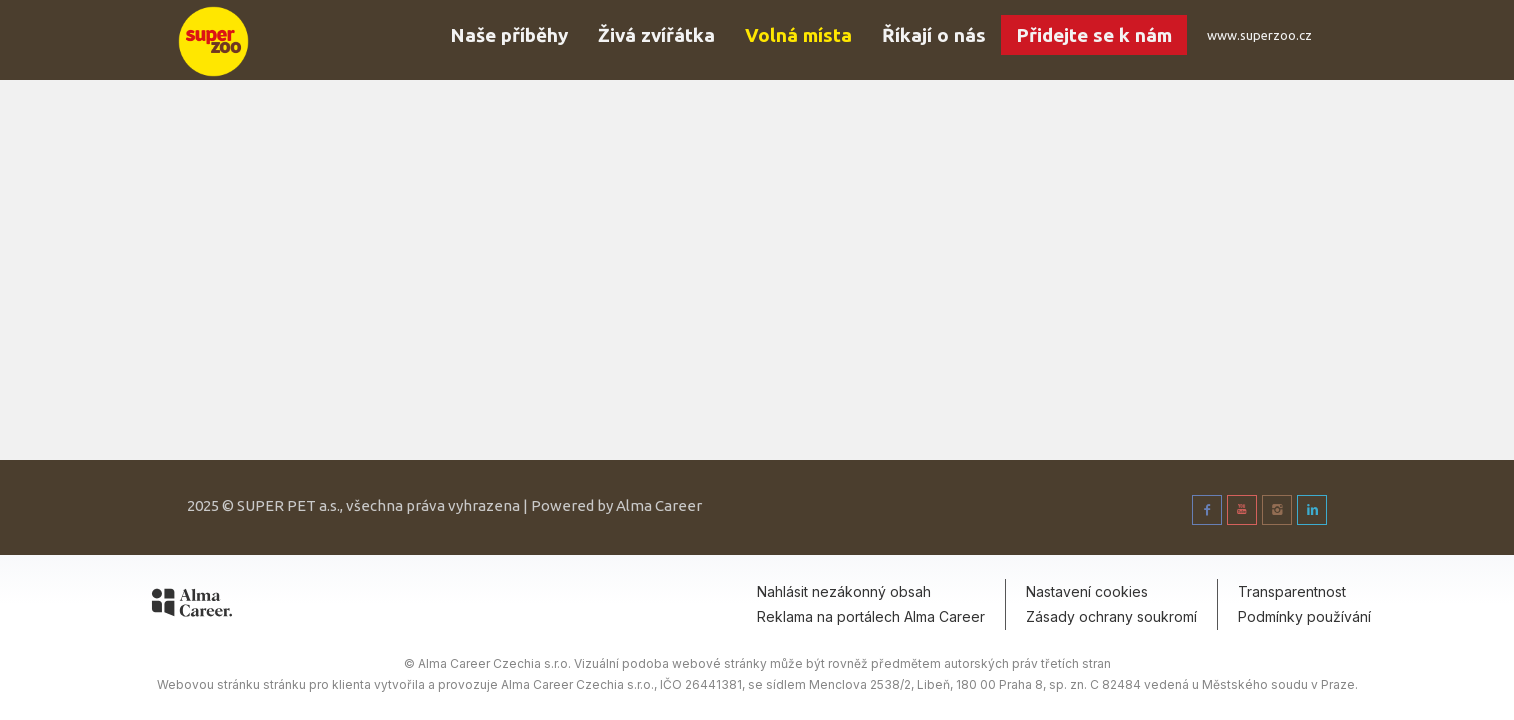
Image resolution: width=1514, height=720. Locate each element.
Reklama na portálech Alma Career (871, 616)
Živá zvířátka (656, 35)
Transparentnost (1292, 591)
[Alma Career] (192, 606)
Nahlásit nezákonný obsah (844, 591)
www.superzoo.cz (1259, 35)
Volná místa (798, 35)
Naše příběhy (509, 35)
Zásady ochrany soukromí (1111, 616)
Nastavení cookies (1087, 591)
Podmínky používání (1304, 616)
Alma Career (659, 505)
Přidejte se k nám (1094, 35)
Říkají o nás (934, 35)
